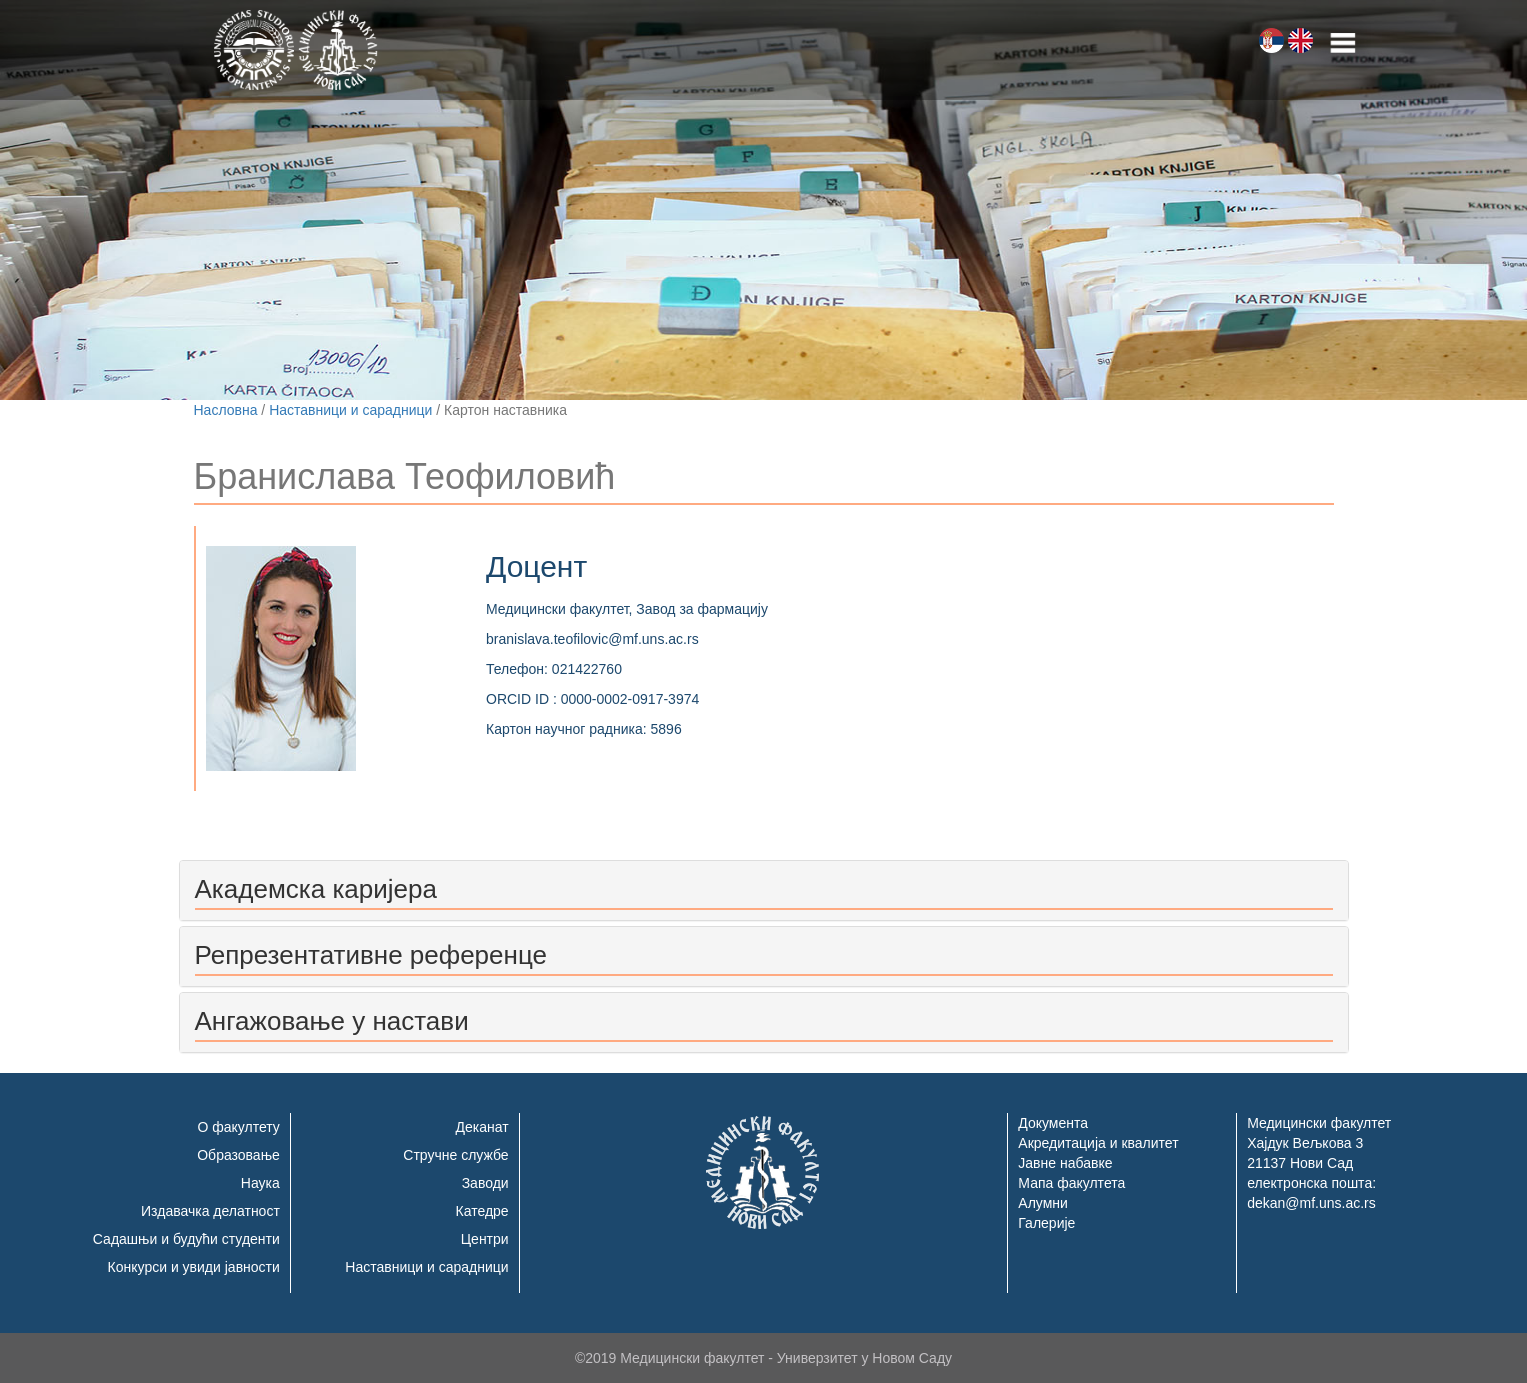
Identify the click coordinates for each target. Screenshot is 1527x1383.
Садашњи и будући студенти (186, 1239)
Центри (485, 1239)
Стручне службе (455, 1155)
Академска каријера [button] (316, 889)
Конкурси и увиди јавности (194, 1267)
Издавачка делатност (210, 1211)
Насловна (226, 410)
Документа (1053, 1123)
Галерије (1046, 1223)
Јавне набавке (1065, 1163)
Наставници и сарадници (350, 410)
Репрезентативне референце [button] (371, 955)
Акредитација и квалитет (1098, 1143)
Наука (260, 1183)
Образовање (238, 1155)
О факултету (238, 1127)
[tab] (764, 890)
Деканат (482, 1127)
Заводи (485, 1183)
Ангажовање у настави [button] (332, 1021)
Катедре (482, 1211)
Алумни (1043, 1203)
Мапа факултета (1071, 1183)
